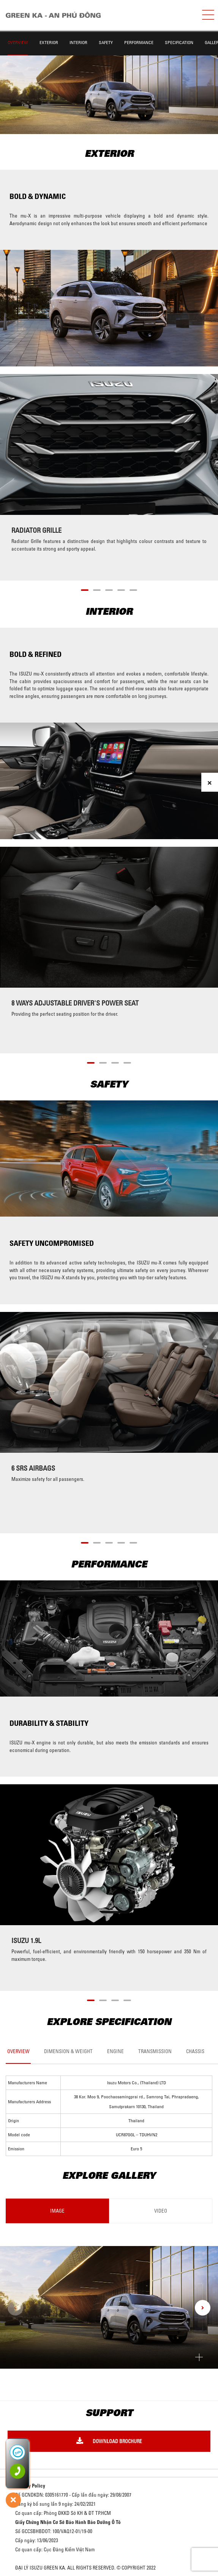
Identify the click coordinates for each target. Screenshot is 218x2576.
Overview (18, 42)
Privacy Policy (30, 2486)
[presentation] (15, 2308)
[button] (85, 589)
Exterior (48, 42)
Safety (106, 42)
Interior (78, 42)
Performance (138, 42)
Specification (179, 42)
